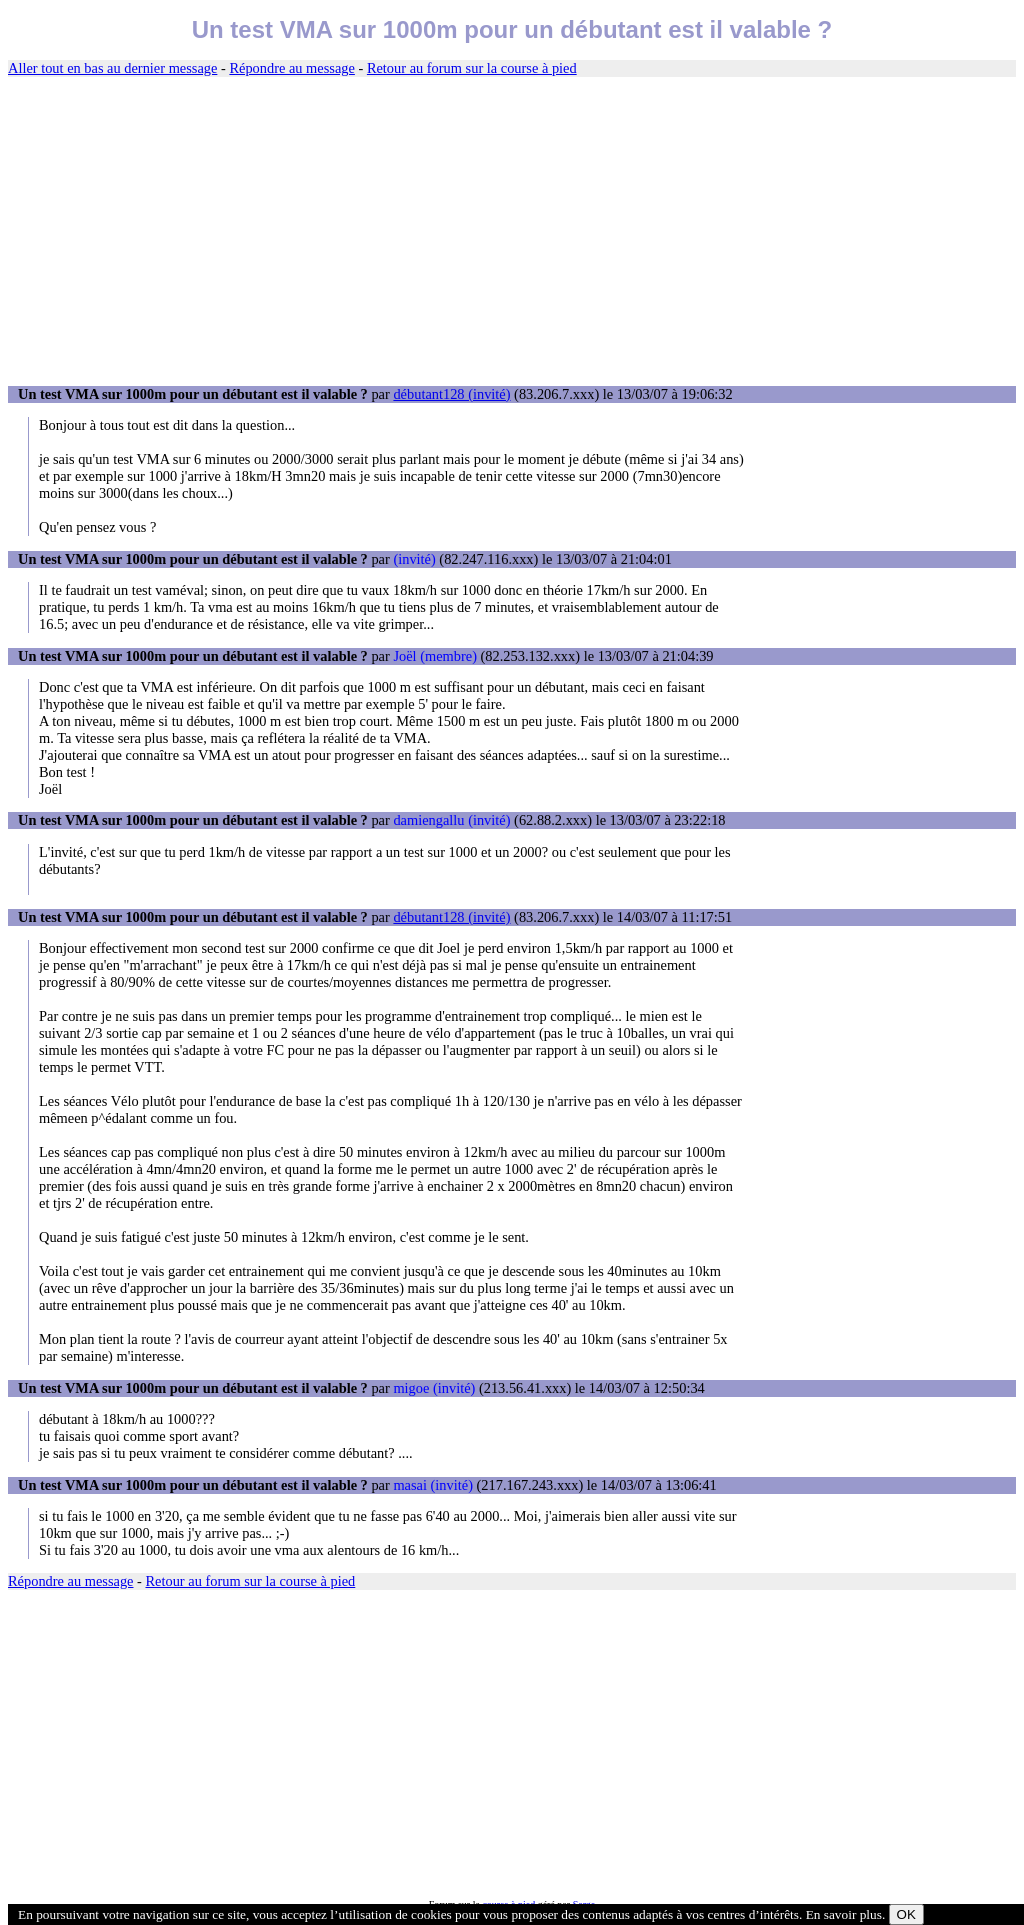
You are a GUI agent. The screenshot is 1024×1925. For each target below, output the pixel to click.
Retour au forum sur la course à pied (472, 68)
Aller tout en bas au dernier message (112, 68)
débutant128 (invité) (451, 394)
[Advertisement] (512, 232)
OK (906, 1914)
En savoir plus (844, 1914)
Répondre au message (291, 68)
